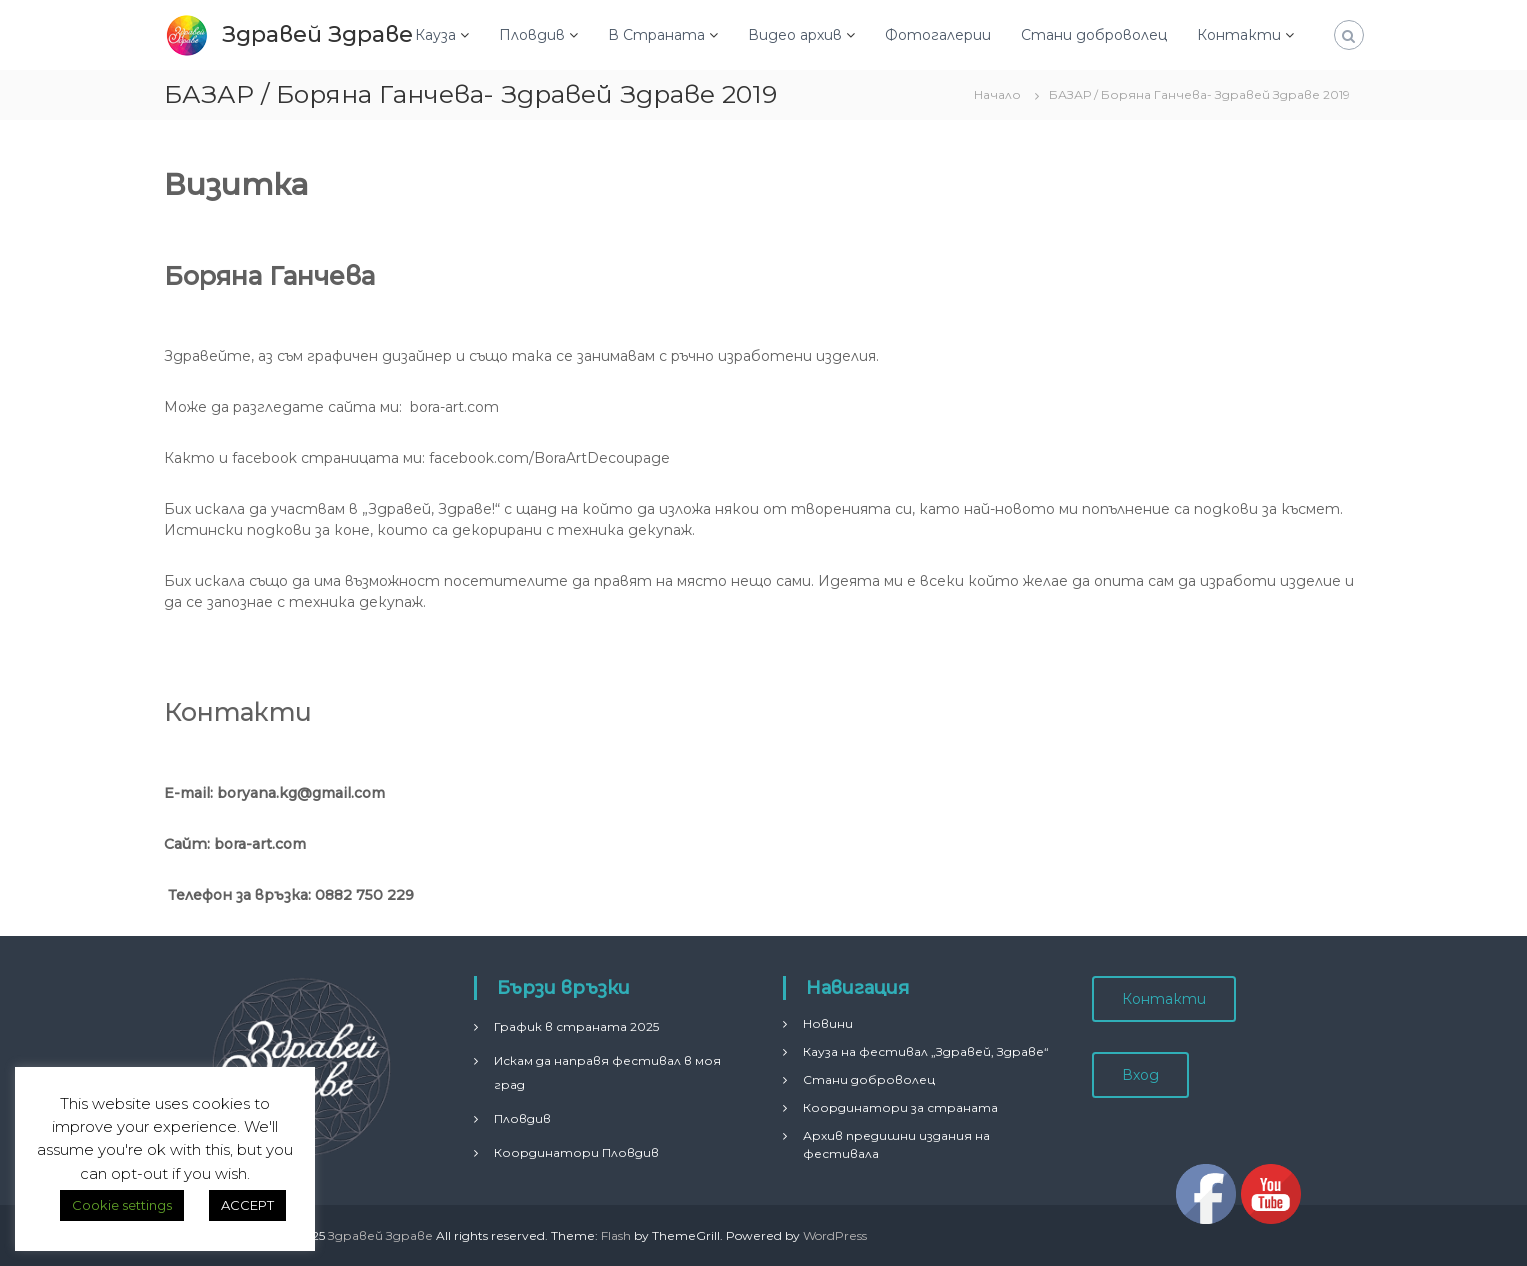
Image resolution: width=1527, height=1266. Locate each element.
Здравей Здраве (317, 34)
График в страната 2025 (576, 1026)
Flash (616, 1235)
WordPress (835, 1235)
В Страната (656, 35)
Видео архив (795, 35)
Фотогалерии (938, 35)
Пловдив (532, 35)
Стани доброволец (1094, 35)
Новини (828, 1023)
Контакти (1239, 35)
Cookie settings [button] (122, 1205)
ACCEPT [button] (247, 1205)
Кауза (435, 35)
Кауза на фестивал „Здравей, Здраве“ (926, 1051)
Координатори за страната (900, 1107)
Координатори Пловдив (576, 1152)
